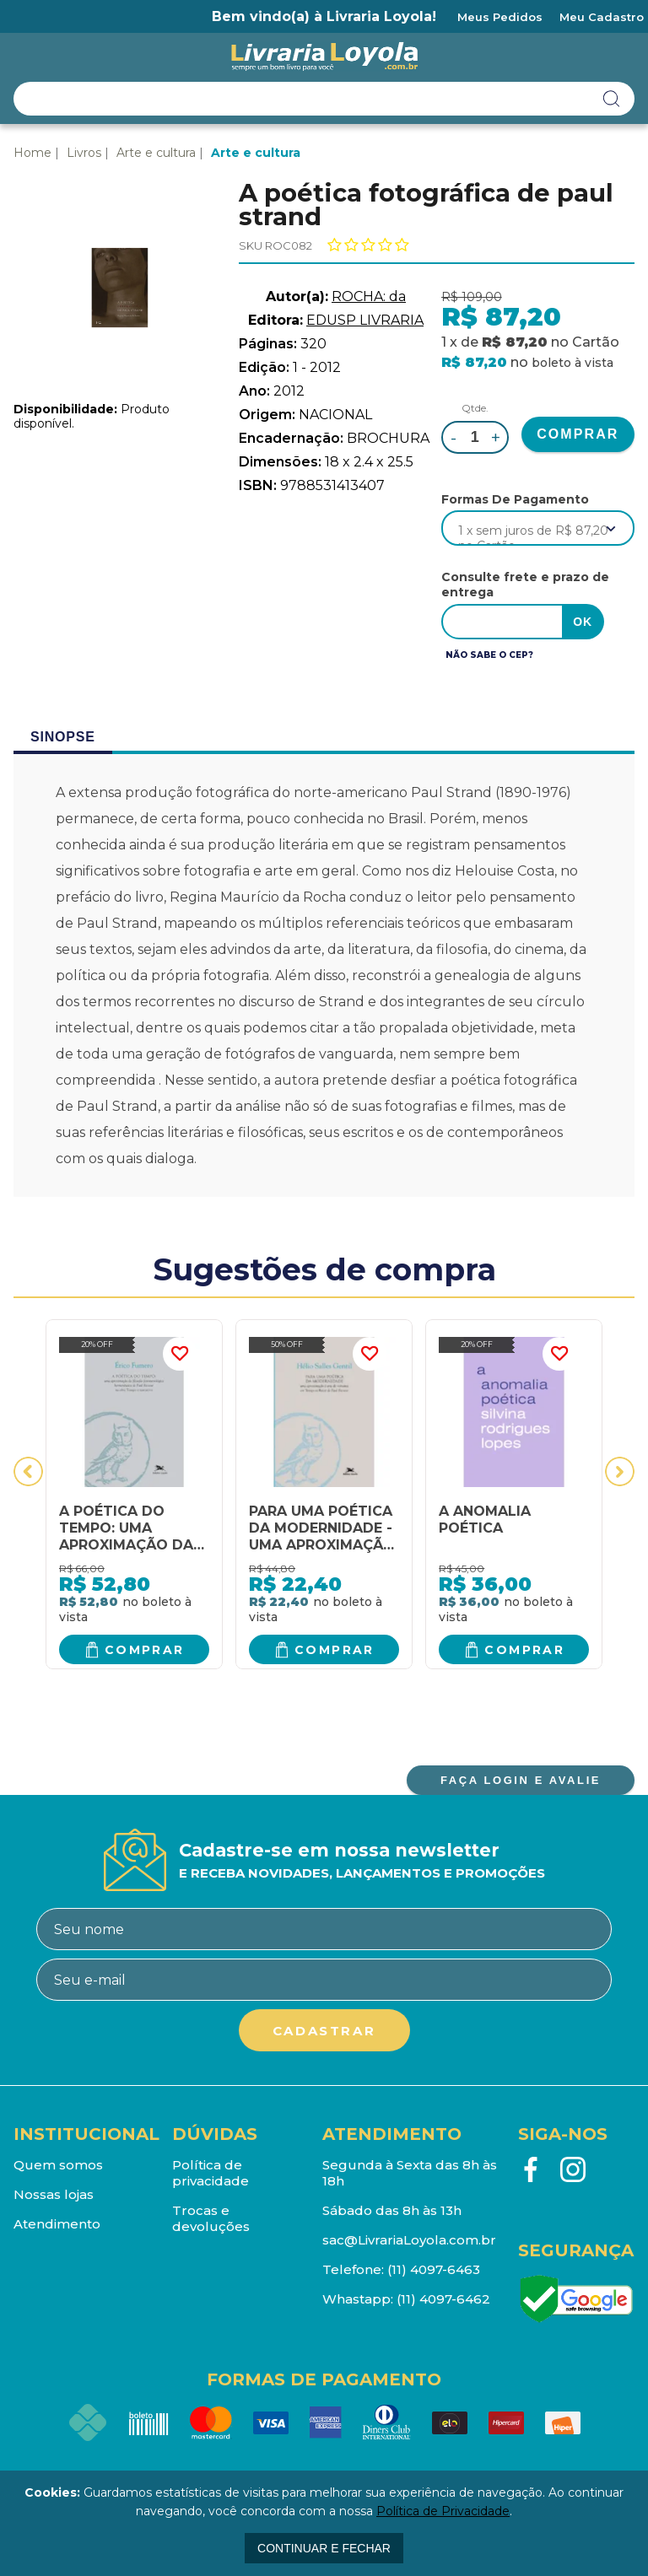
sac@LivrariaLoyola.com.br (409, 2240)
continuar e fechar (324, 2548)
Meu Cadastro (601, 17)
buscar (612, 99)
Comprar (145, 1649)
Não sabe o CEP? (489, 654)
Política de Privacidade (443, 2511)
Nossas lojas (54, 2194)
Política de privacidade (210, 2173)
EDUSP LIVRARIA (365, 320)
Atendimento (57, 2224)
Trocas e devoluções (211, 2218)
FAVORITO (180, 1354)
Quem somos (58, 2165)
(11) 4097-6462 (443, 2299)
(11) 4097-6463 (433, 2269)
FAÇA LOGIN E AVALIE (520, 1780)
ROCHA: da (369, 296)
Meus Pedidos (500, 17)
